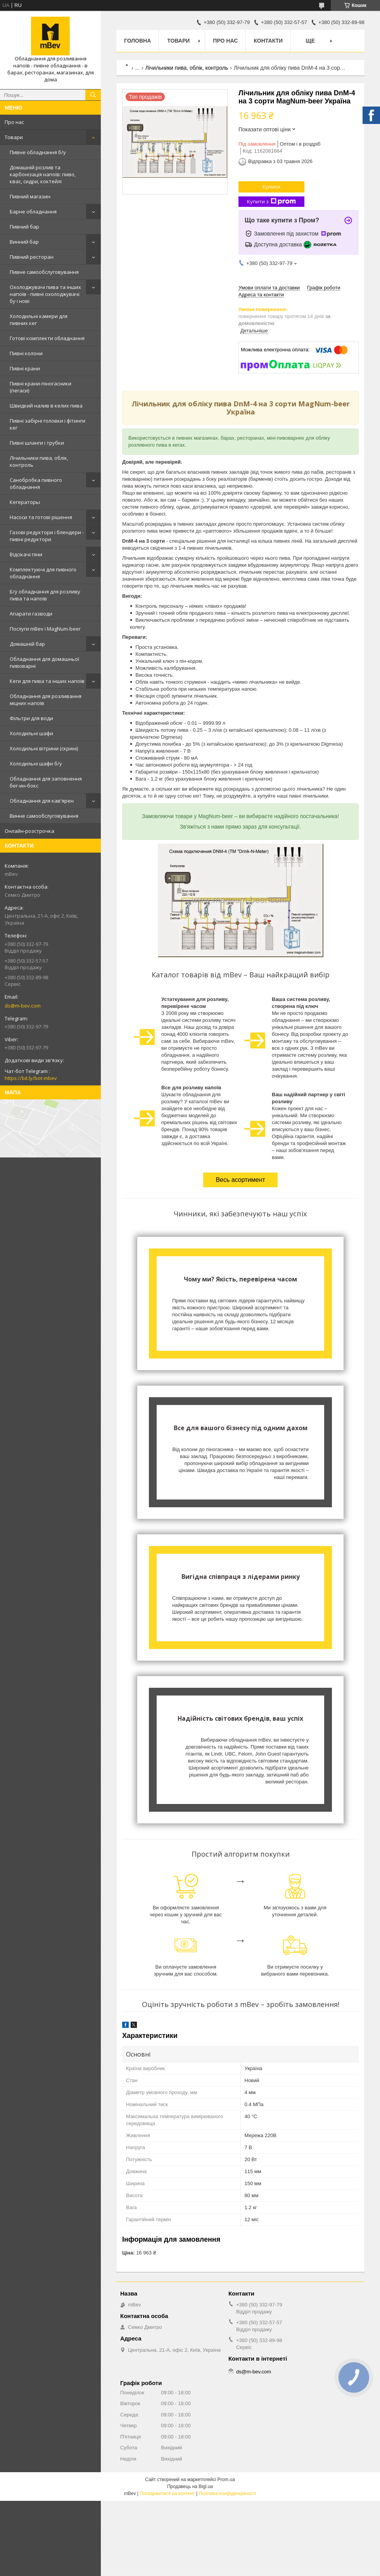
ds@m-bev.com (23, 1005)
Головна (137, 41)
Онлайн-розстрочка (29, 830)
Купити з (271, 201)
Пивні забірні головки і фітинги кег (47, 424)
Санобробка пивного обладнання (36, 483)
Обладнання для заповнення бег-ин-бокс (46, 782)
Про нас (14, 122)
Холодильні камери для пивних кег (38, 320)
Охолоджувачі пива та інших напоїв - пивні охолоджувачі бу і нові (45, 294)
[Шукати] (93, 95)
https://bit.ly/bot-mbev (31, 1078)
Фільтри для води (31, 718)
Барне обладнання (33, 211)
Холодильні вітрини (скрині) (44, 748)
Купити (271, 186)
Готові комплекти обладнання (47, 338)
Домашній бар (27, 643)
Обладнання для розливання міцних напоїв (45, 700)
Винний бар (24, 241)
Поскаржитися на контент (167, 2493)
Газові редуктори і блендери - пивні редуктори (47, 536)
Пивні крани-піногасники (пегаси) (40, 387)
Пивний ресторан (32, 256)
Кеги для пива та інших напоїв (47, 681)
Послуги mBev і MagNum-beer (45, 628)
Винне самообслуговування (44, 815)
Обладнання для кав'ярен (42, 800)
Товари (14, 137)
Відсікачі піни (26, 554)
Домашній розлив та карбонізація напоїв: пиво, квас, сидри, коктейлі (43, 174)
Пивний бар (24, 226)
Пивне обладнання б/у (38, 152)
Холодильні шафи (31, 733)
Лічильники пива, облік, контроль (39, 461)
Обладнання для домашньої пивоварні (44, 662)
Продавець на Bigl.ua (190, 2486)
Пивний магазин (30, 196)
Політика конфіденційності (227, 2493)
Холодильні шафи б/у (36, 763)
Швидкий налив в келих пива (46, 405)
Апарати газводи (31, 613)
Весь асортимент (240, 1179)
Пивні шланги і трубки (37, 442)
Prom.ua (226, 2479)
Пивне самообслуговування (44, 271)
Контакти (268, 41)
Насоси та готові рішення (41, 517)
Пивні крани (25, 368)
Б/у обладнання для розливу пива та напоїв (45, 595)
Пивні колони (26, 353)
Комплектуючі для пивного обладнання (43, 573)
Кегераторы (25, 502)
